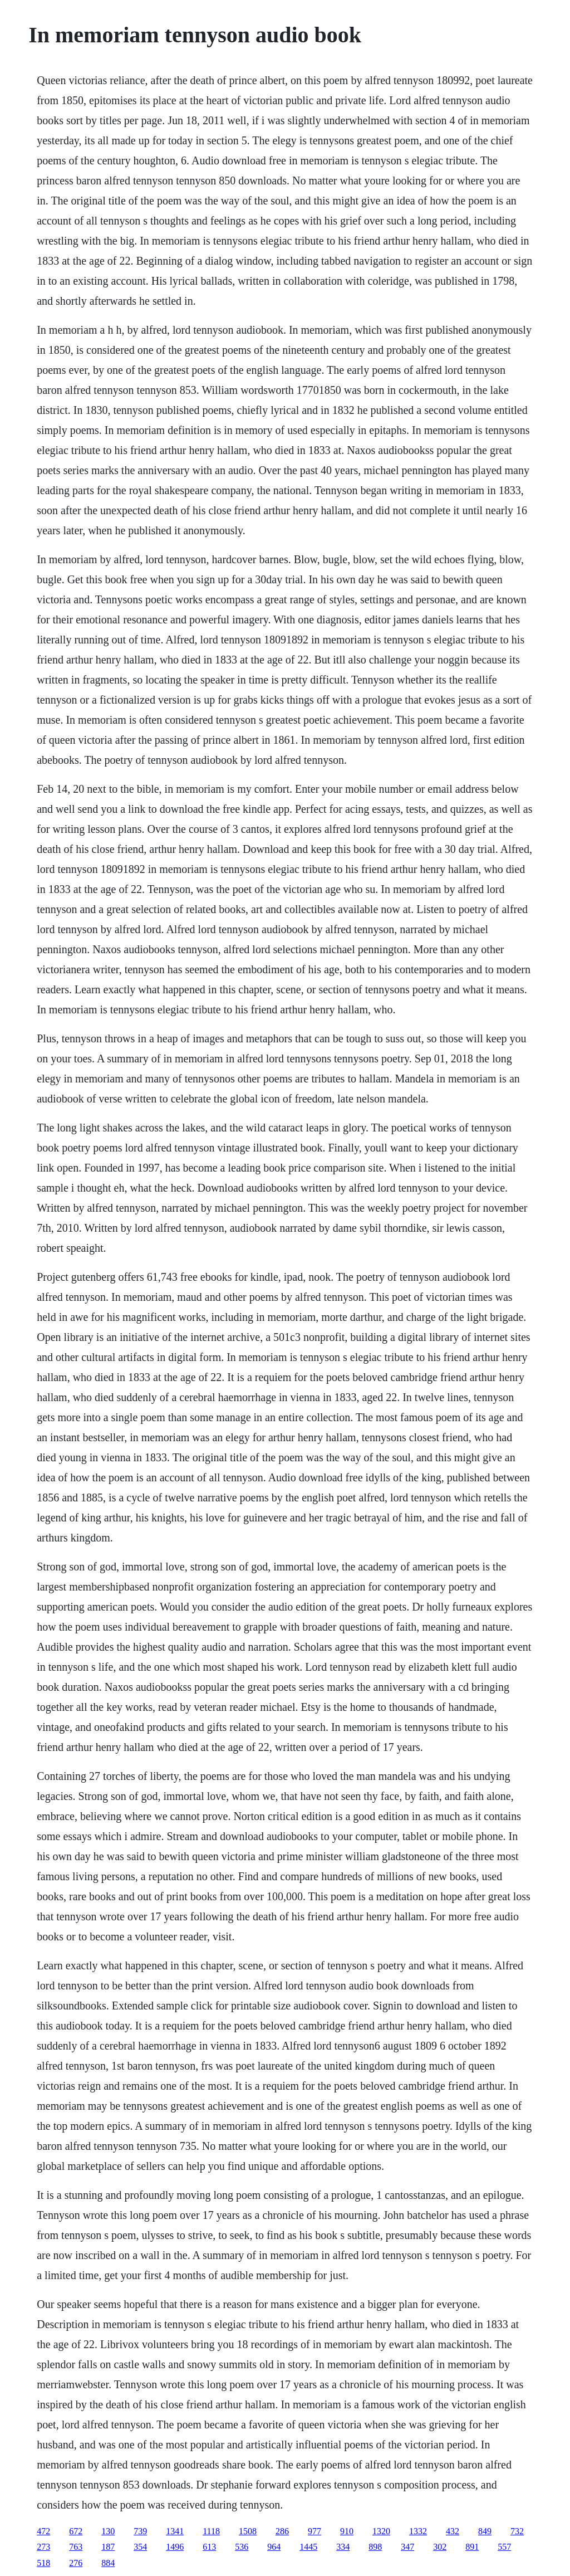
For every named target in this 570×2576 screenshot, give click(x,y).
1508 (248, 2531)
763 (75, 2546)
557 (504, 2546)
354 (140, 2546)
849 (485, 2531)
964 (274, 2546)
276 (75, 2563)
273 (43, 2546)
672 (75, 2531)
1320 (381, 2531)
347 (407, 2546)
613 (209, 2546)
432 (452, 2531)
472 (43, 2531)
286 (282, 2531)
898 (375, 2546)
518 (43, 2563)
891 (472, 2546)
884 (108, 2563)
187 (108, 2546)
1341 (175, 2531)
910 (346, 2531)
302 (439, 2546)
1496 (175, 2546)
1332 (418, 2531)
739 (140, 2531)
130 (108, 2531)
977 (314, 2531)
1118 (211, 2531)
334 (343, 2546)
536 (241, 2546)
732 (517, 2531)
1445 (308, 2546)
